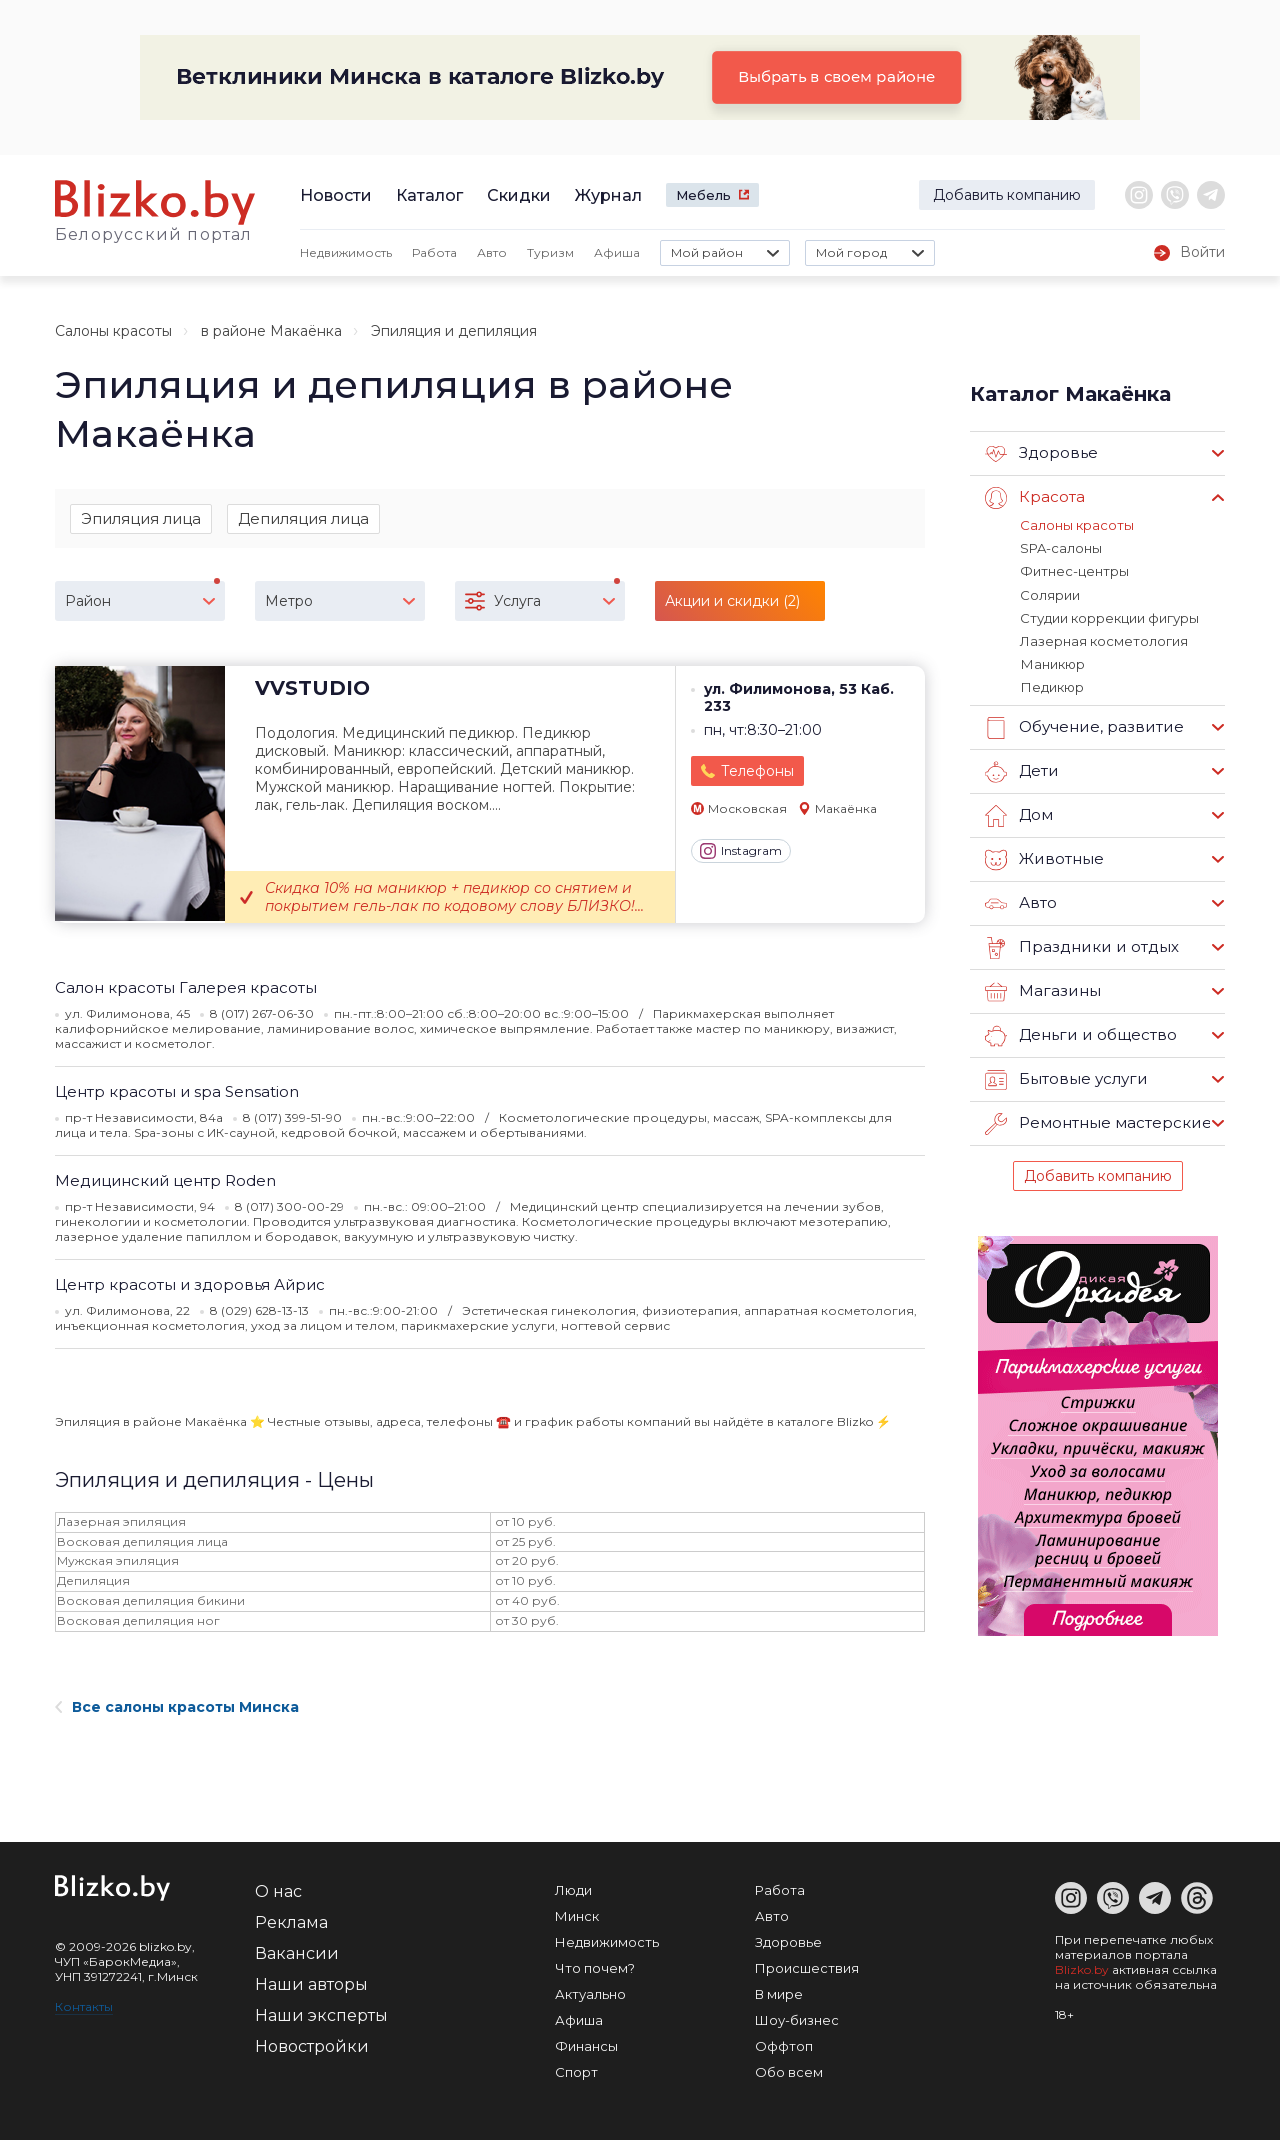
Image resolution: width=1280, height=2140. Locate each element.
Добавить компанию (1007, 195)
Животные (1044, 858)
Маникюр (1052, 663)
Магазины (1042, 990)
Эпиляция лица (141, 518)
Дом (1019, 814)
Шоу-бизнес (797, 2020)
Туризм (550, 252)
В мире (779, 1994)
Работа (434, 252)
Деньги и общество (1080, 1034)
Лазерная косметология (1104, 640)
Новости (336, 195)
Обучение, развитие (1083, 726)
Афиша (617, 252)
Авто (492, 252)
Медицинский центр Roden (165, 1181)
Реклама (291, 1922)
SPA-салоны (1061, 548)
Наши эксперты (321, 2015)
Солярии (1050, 594)
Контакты (84, 2006)
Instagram (741, 852)
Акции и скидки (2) (732, 602)
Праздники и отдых (1080, 946)
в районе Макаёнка (271, 331)
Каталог (429, 195)
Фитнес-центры (1074, 571)
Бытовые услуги (1066, 1078)
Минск (577, 1916)
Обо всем (789, 2072)
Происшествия (807, 1968)
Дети (1021, 770)
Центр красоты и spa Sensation (177, 1092)
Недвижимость (346, 252)
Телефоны (757, 771)
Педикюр (1051, 686)
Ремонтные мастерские (1098, 1122)
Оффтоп (784, 2046)
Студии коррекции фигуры (1109, 617)
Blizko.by (1082, 1969)
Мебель (703, 195)
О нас (278, 1891)
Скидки (519, 195)
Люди (573, 1890)
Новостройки (312, 2046)
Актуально (590, 1994)
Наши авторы (311, 1984)
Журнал (608, 195)
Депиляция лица (303, 518)
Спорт (576, 2072)
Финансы (586, 2046)
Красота (1035, 498)
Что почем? (595, 1968)
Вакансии (297, 1953)
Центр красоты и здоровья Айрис (190, 1285)
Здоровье (1041, 454)
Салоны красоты (113, 331)
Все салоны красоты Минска (177, 1707)
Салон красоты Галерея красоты (186, 988)
